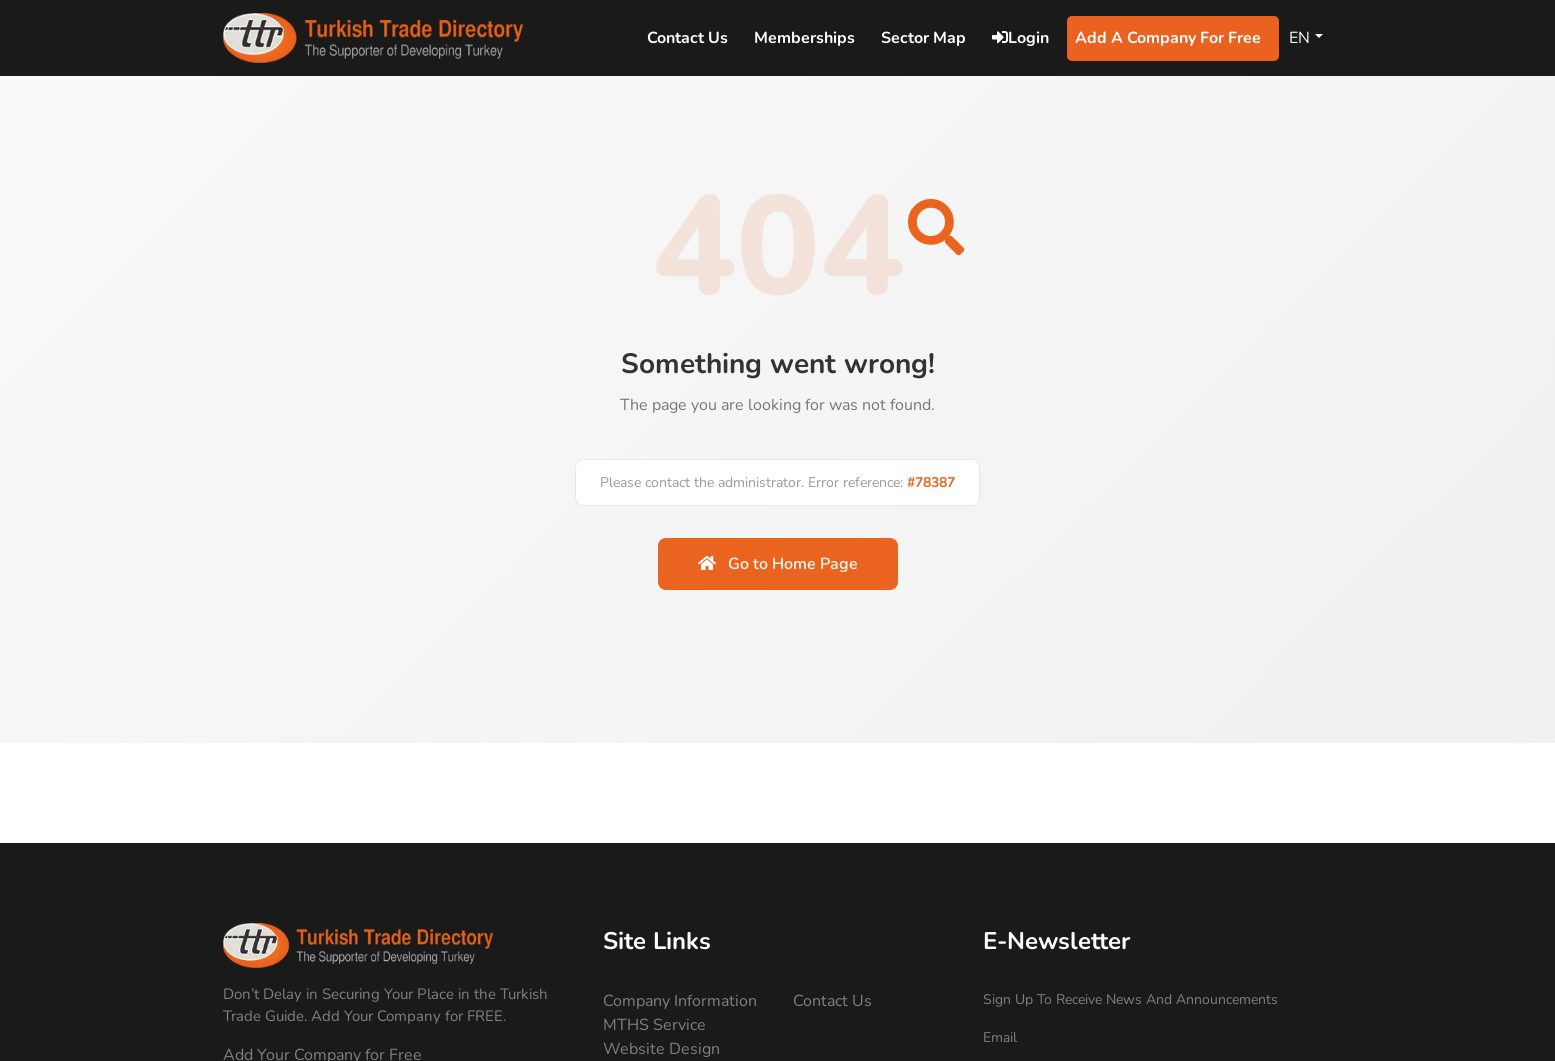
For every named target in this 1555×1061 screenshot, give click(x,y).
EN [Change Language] (1299, 38)
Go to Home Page (778, 564)
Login (1020, 38)
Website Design (661, 1049)
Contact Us (832, 1001)
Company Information (680, 1001)
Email (1000, 1037)
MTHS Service (654, 1025)
